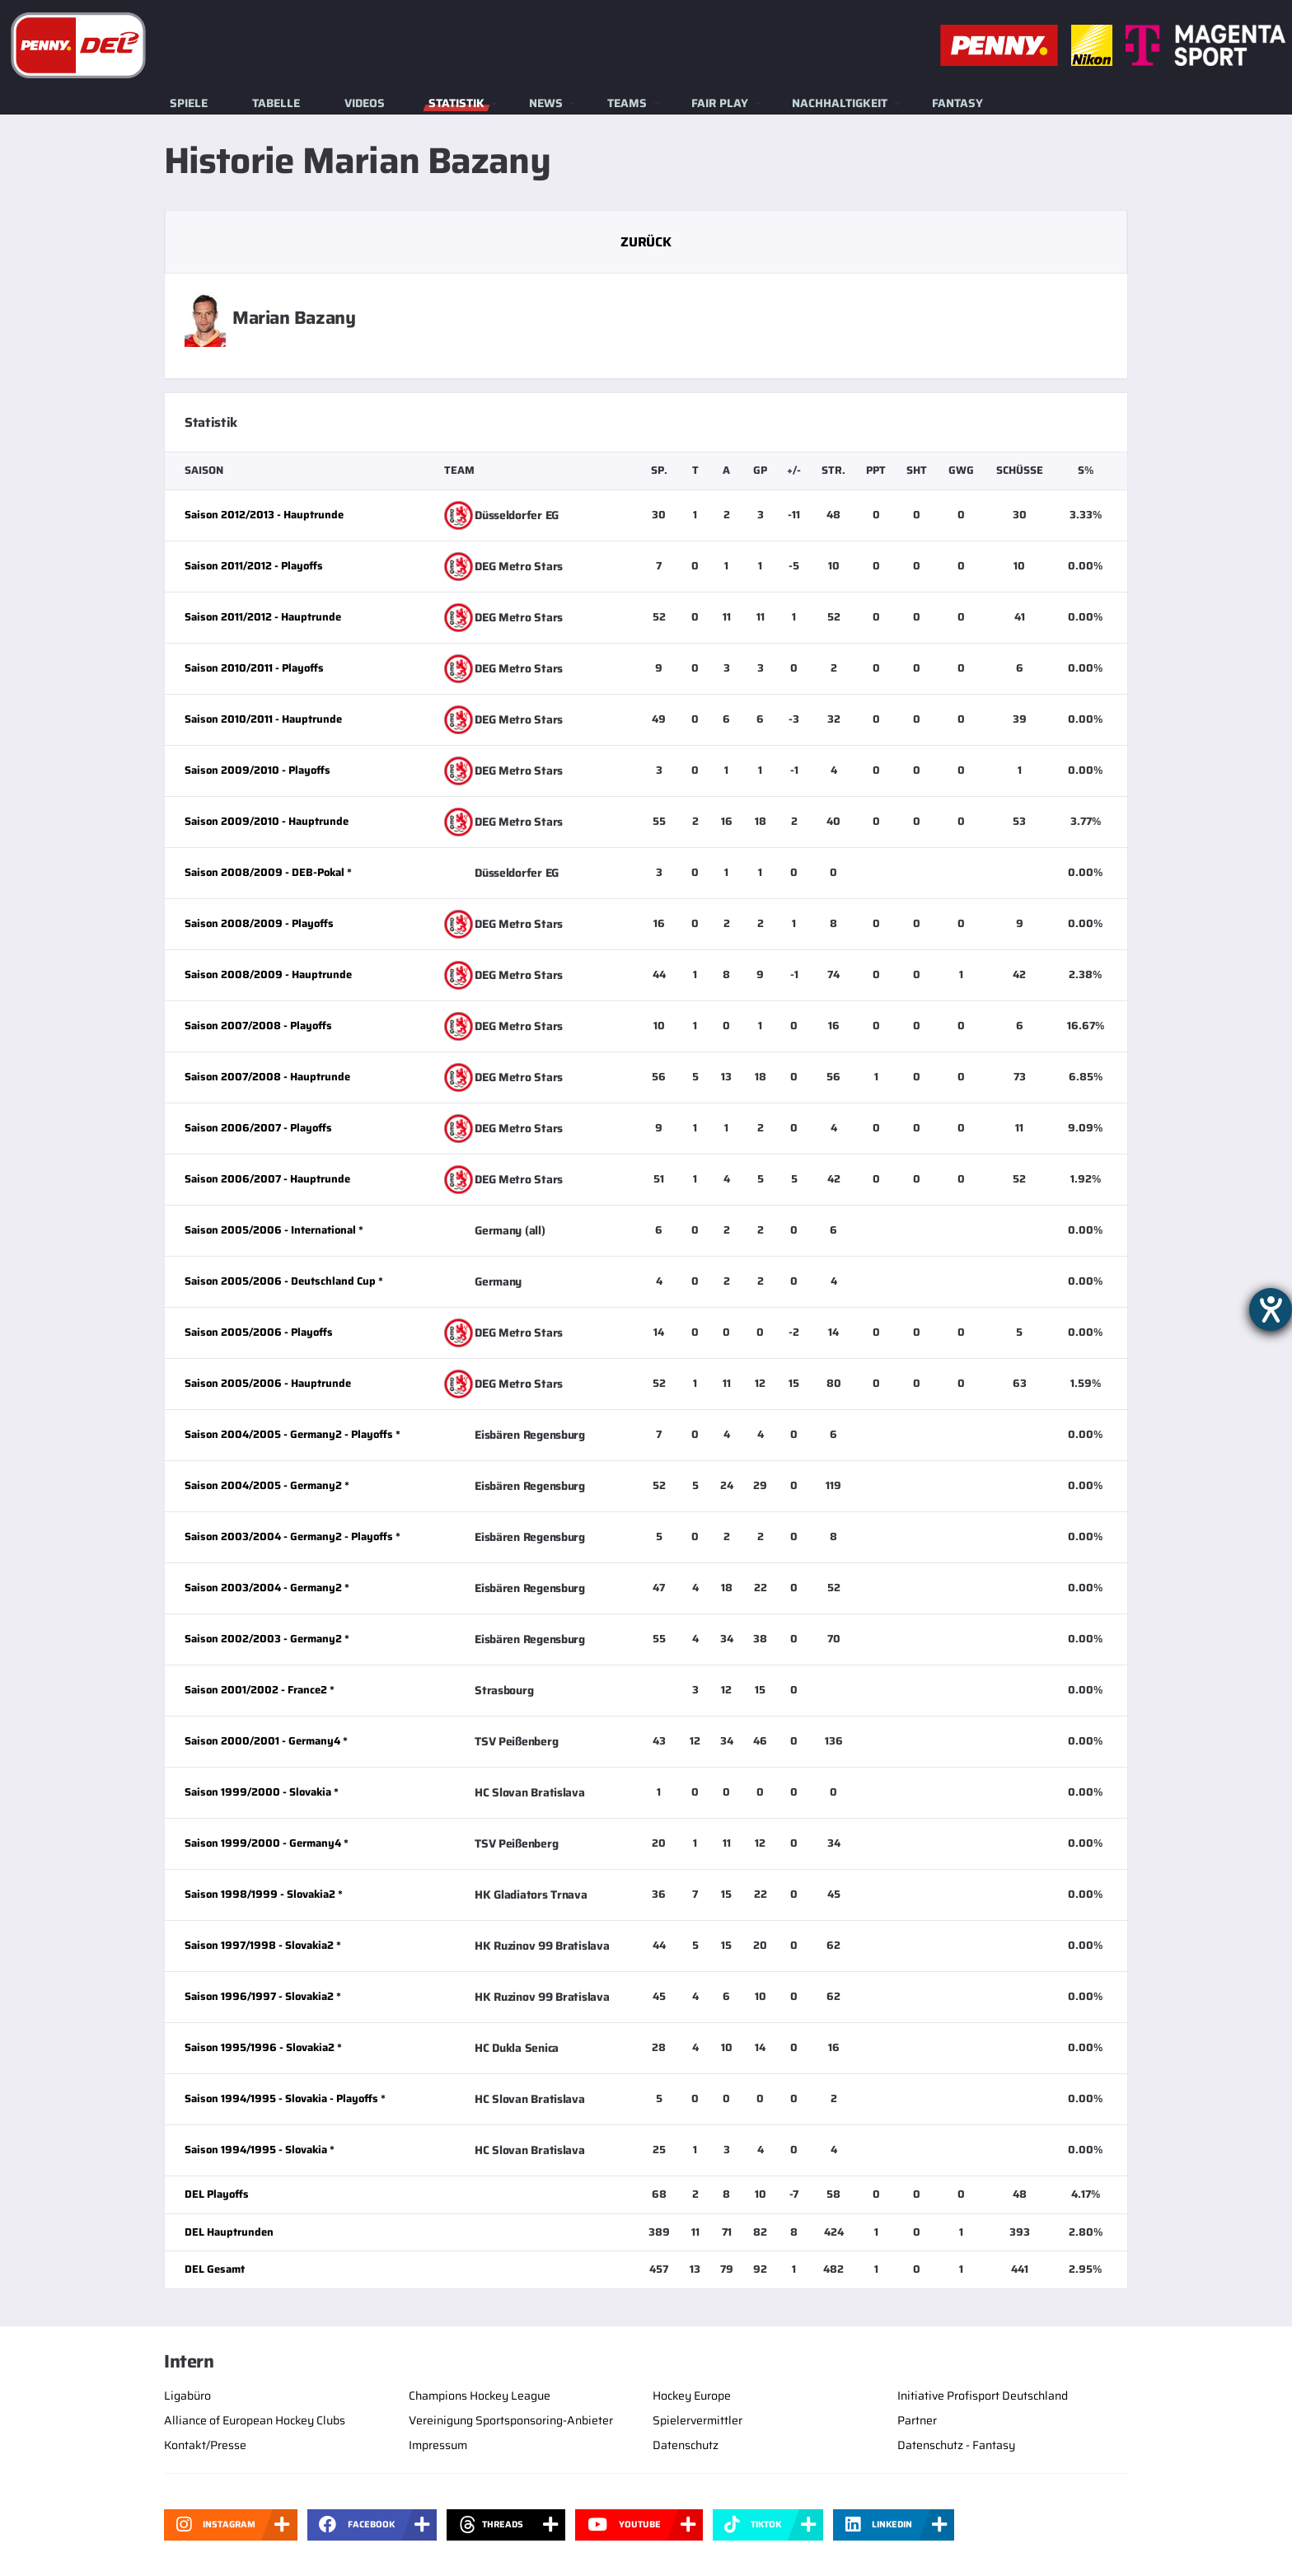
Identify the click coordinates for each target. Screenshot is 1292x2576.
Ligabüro (187, 2395)
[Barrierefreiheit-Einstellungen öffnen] (1270, 1309)
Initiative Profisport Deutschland (982, 2395)
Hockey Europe (692, 2395)
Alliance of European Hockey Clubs (254, 2420)
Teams (627, 103)
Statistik (456, 103)
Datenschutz (686, 2445)
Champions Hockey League (479, 2395)
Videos (364, 103)
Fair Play (719, 103)
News (546, 103)
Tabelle (276, 103)
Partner (917, 2420)
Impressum (438, 2445)
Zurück (645, 242)
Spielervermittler (697, 2420)
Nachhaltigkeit (839, 103)
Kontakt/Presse (205, 2445)
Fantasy (957, 103)
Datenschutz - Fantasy (956, 2445)
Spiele (189, 103)
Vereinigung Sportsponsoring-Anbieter (511, 2420)
